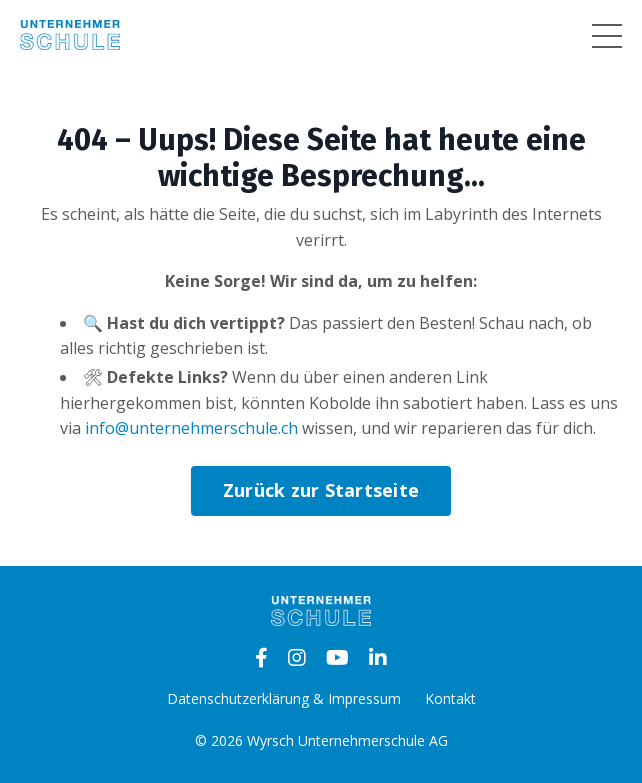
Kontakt (450, 698)
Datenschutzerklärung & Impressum (284, 698)
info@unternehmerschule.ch (191, 428)
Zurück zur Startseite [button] (321, 490)
